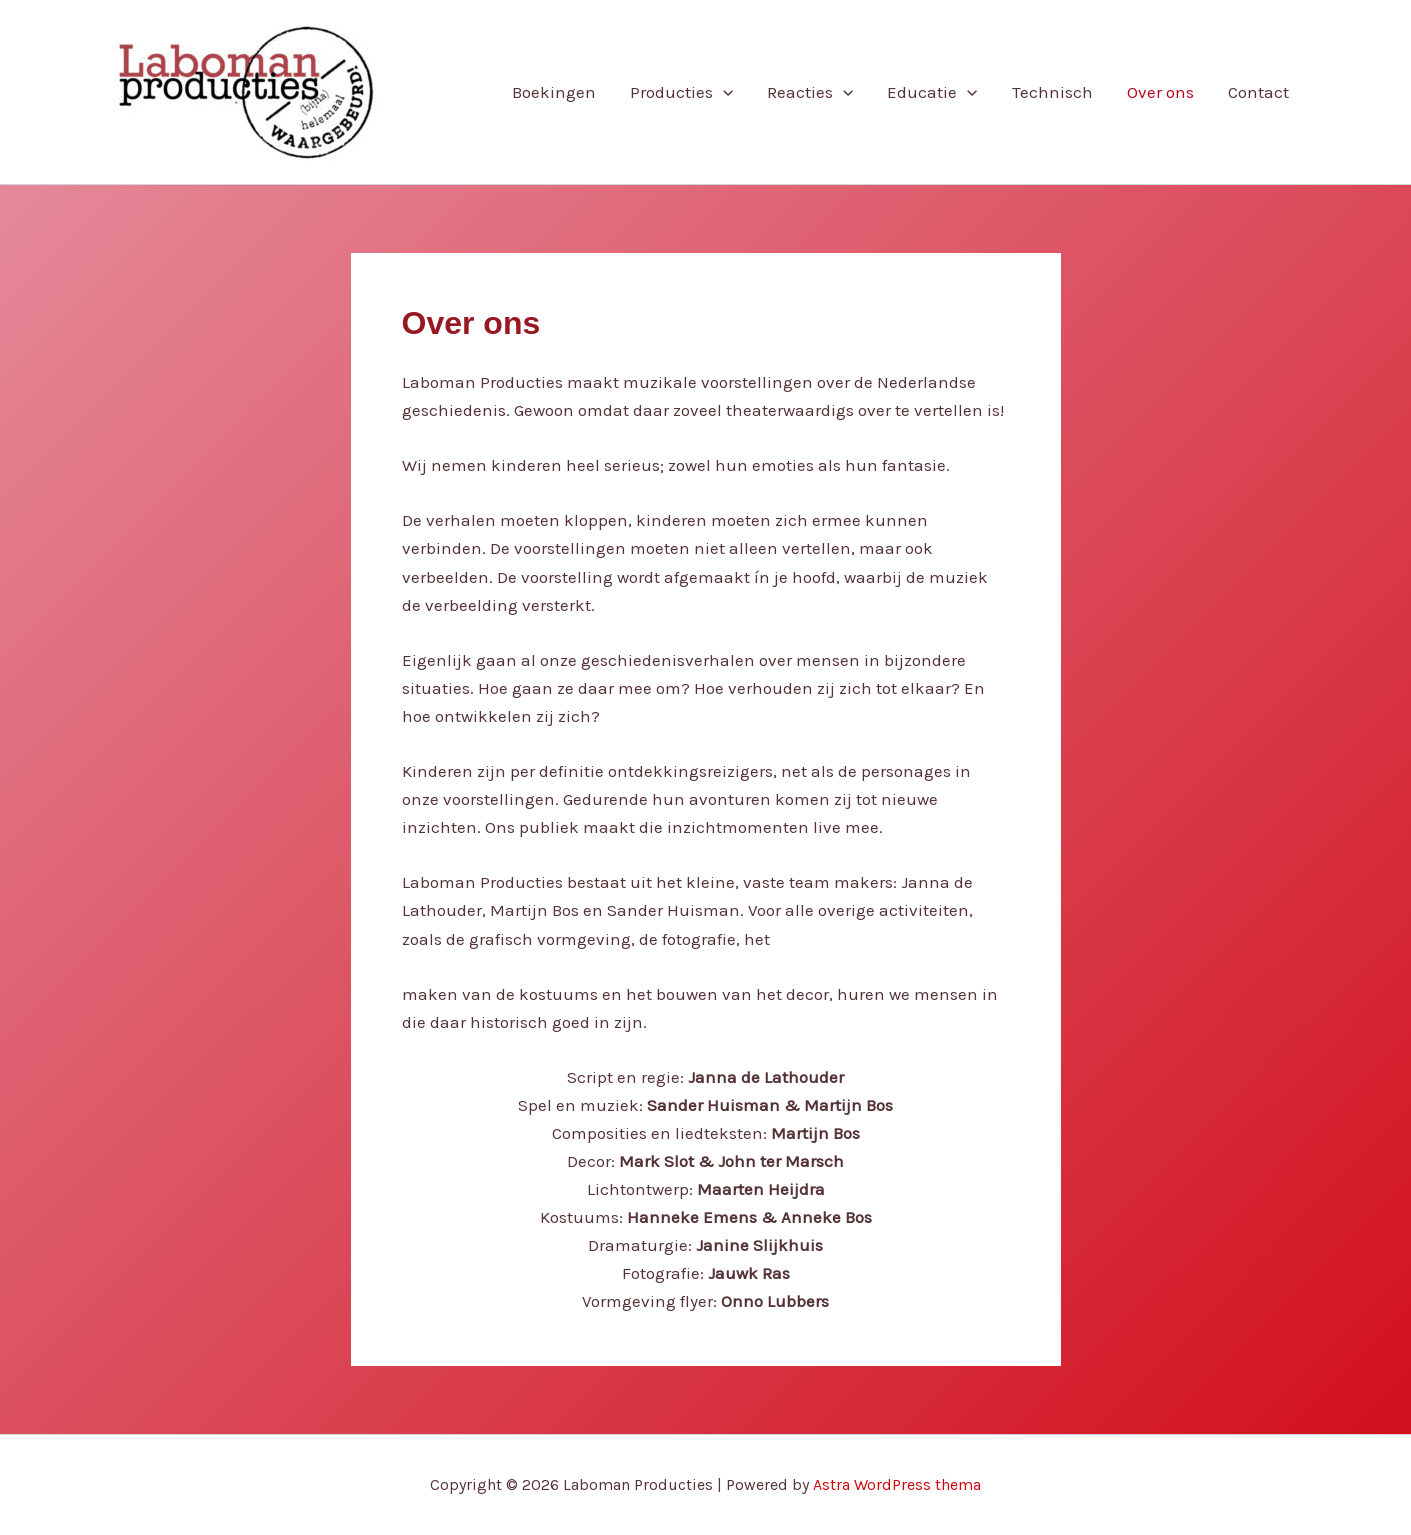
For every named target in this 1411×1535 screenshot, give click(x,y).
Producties (681, 92)
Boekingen (554, 92)
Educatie (932, 92)
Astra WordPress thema (897, 1484)
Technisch (1052, 92)
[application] (723, 92)
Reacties (810, 92)
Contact (1258, 92)
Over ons (1160, 92)
